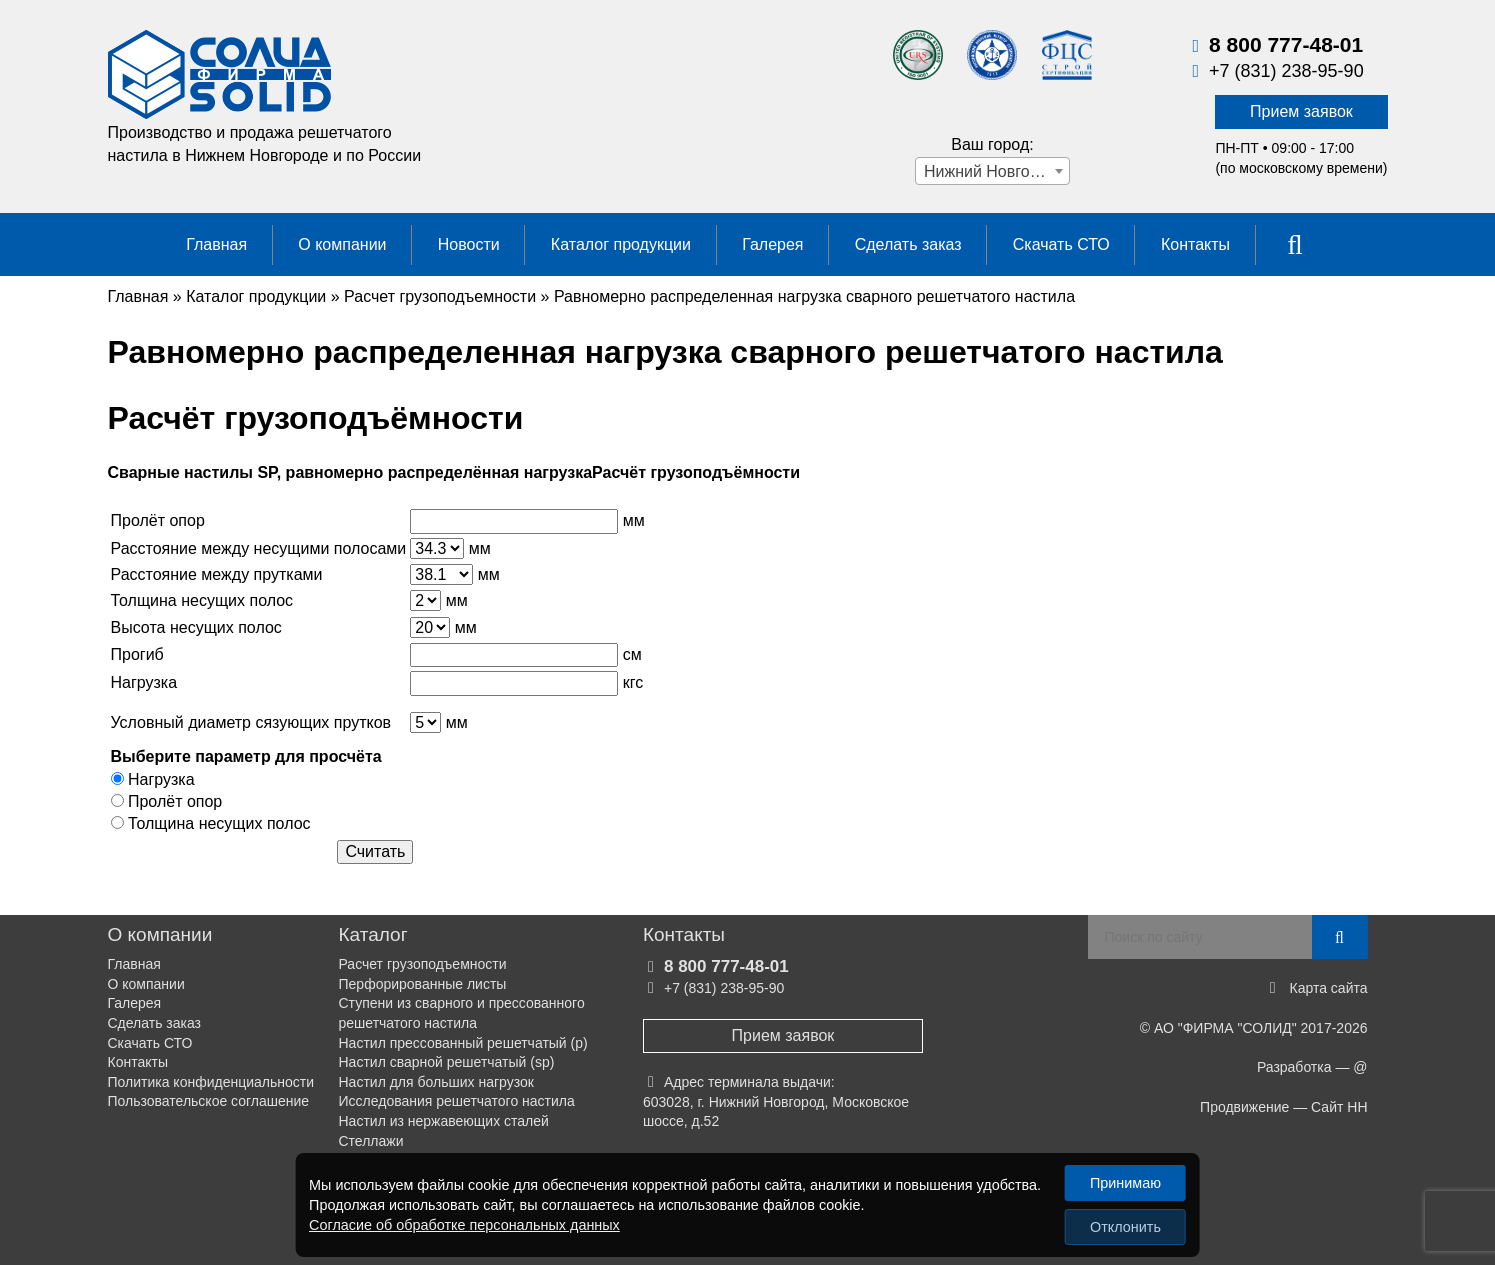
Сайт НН (1339, 1107)
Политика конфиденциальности (211, 1082)
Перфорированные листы (423, 984)
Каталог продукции (621, 244)
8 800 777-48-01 (1286, 44)
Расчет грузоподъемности (423, 964)
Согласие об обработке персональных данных (464, 1225)
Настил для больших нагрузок (436, 1082)
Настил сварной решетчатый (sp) (447, 1062)
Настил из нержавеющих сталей (444, 1121)
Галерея (772, 244)
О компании (342, 244)
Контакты (1195, 244)
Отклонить (1125, 1227)
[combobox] (992, 171)
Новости (469, 244)
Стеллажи (371, 1141)
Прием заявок (1301, 111)
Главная (216, 244)
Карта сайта (1329, 988)
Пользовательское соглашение (209, 1101)
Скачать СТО (1061, 244)
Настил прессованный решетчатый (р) (463, 1043)
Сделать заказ (908, 244)
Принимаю (1125, 1183)
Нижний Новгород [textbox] (990, 171)
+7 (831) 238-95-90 (1286, 71)
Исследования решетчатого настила (457, 1101)
